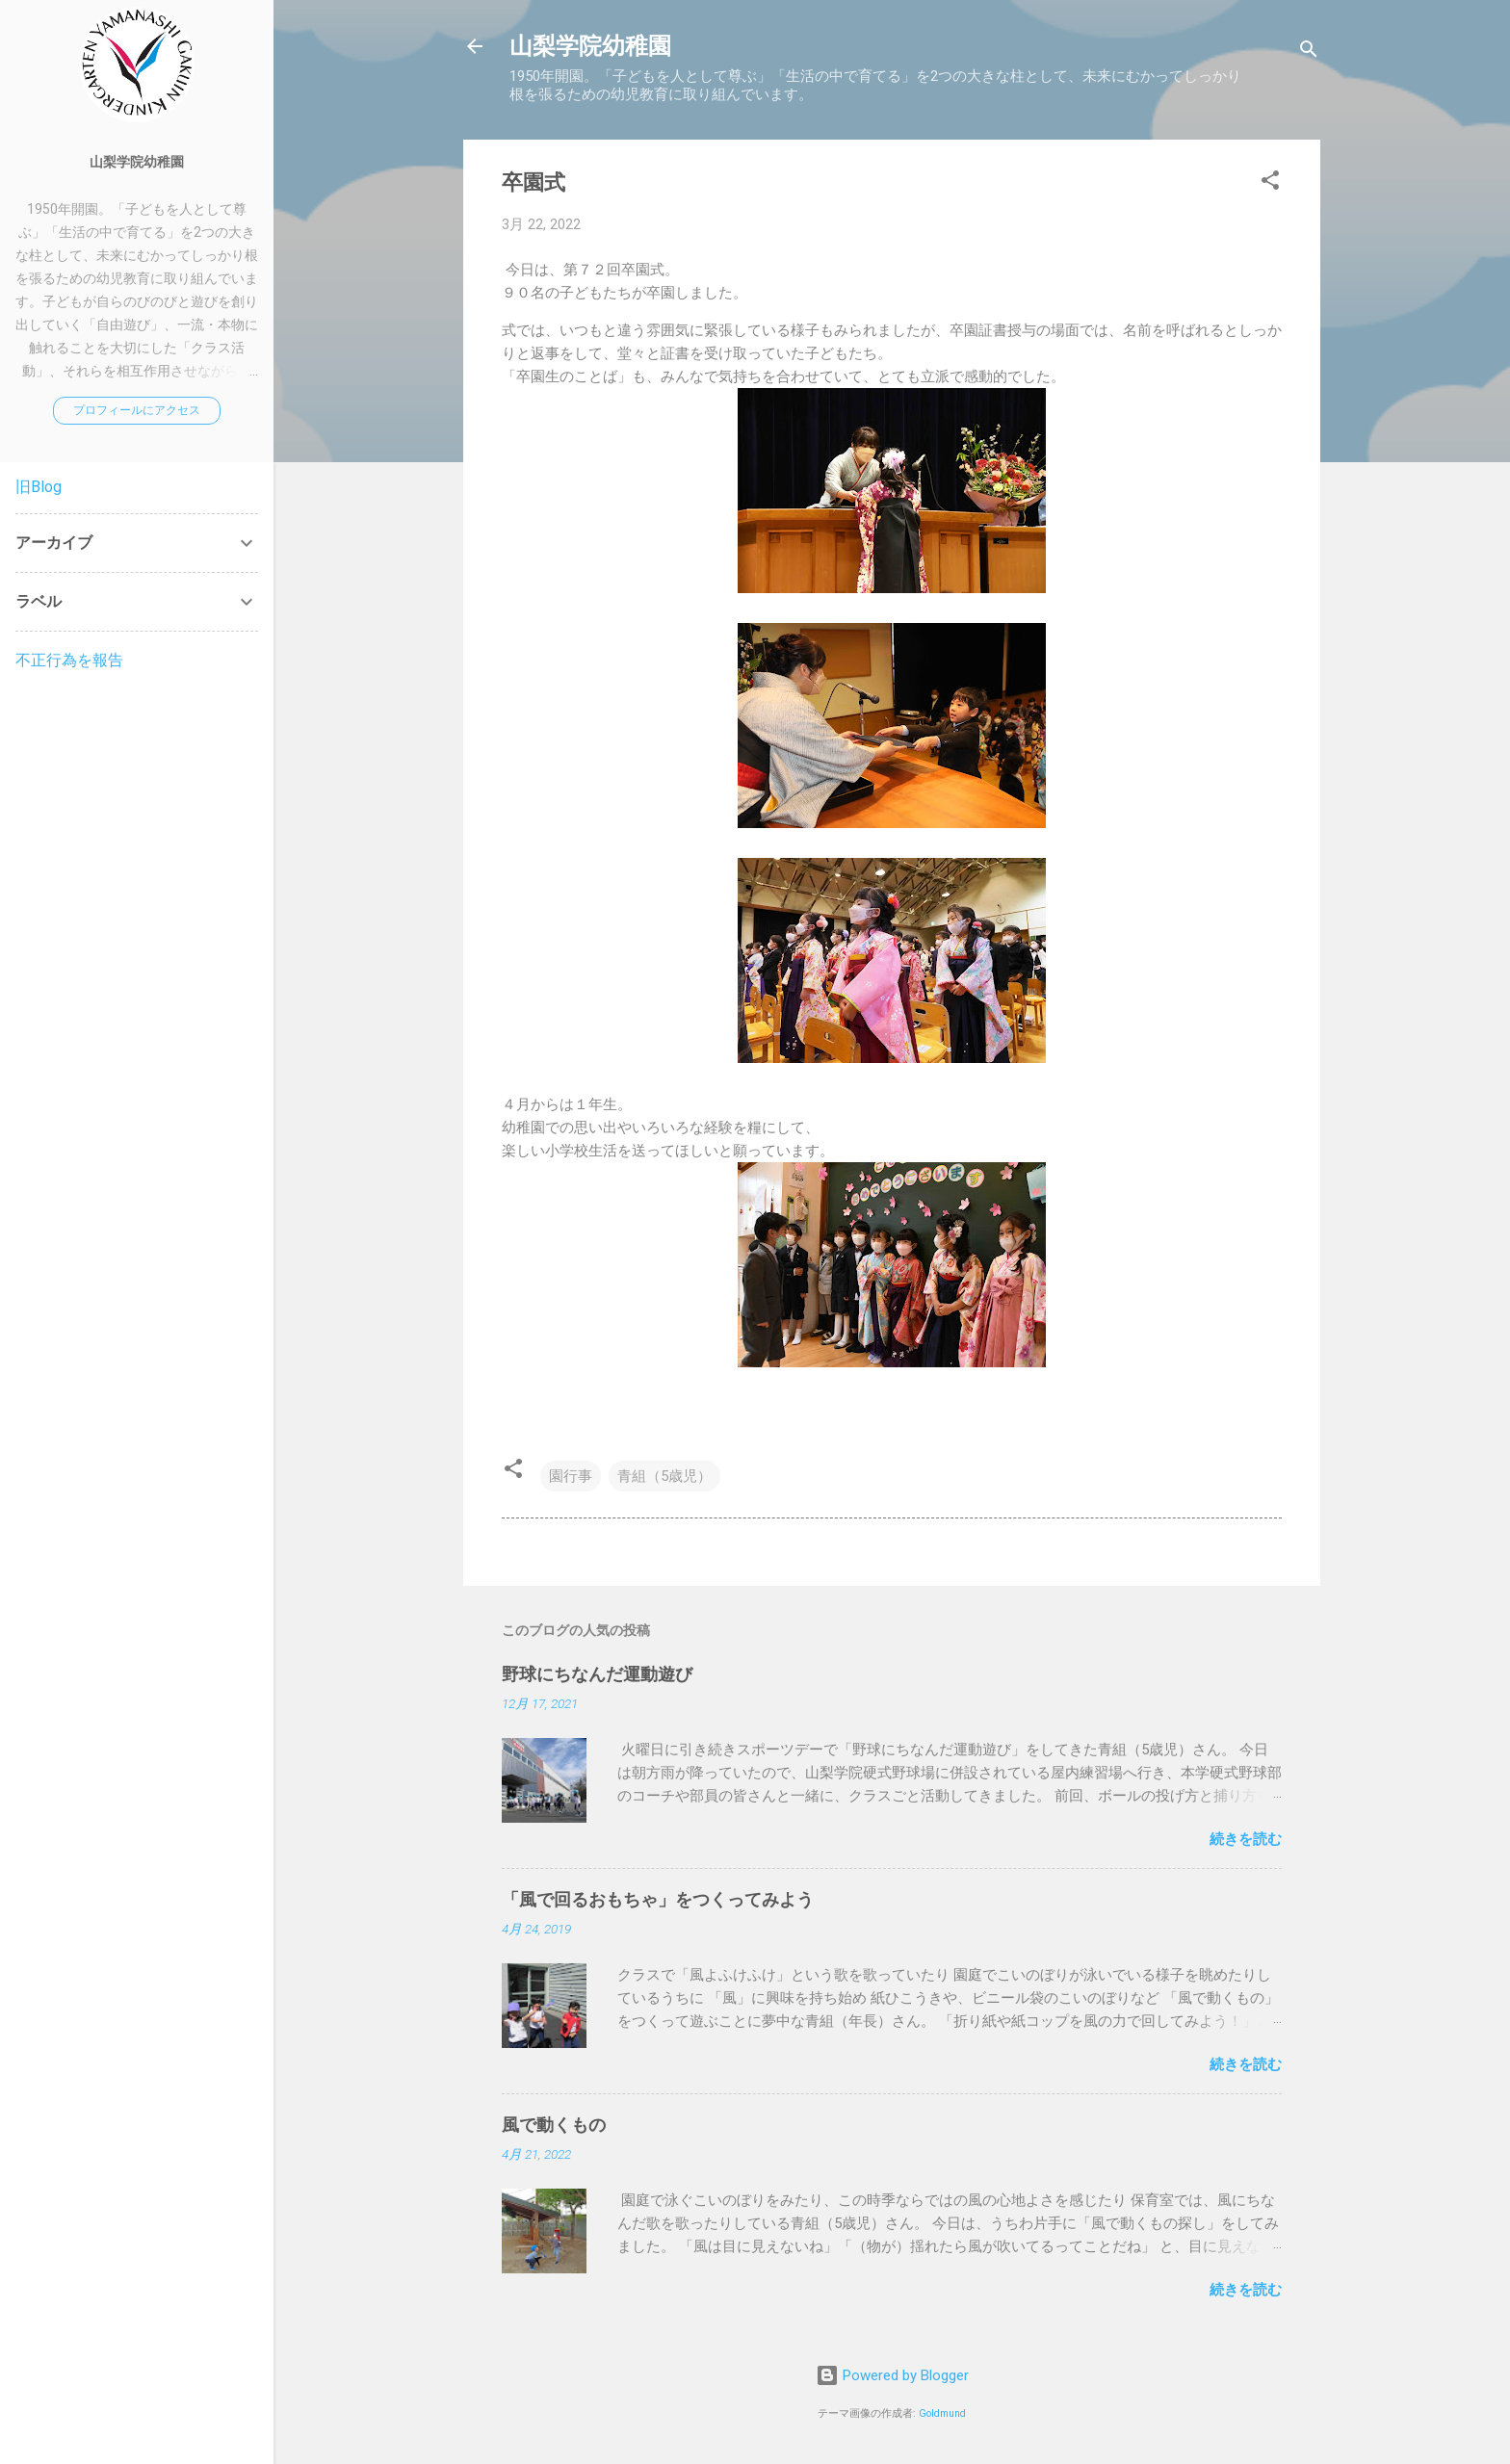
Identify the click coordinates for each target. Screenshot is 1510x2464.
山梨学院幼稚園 (590, 46)
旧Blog (38, 487)
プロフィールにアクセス (136, 410)
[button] (1270, 183)
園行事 (570, 1476)
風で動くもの (554, 2124)
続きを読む (1246, 1839)
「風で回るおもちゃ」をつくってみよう (658, 1899)
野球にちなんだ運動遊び (597, 1674)
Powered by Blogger (892, 2375)
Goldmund (942, 2413)
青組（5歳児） (664, 1476)
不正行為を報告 (69, 660)
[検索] (1308, 52)
